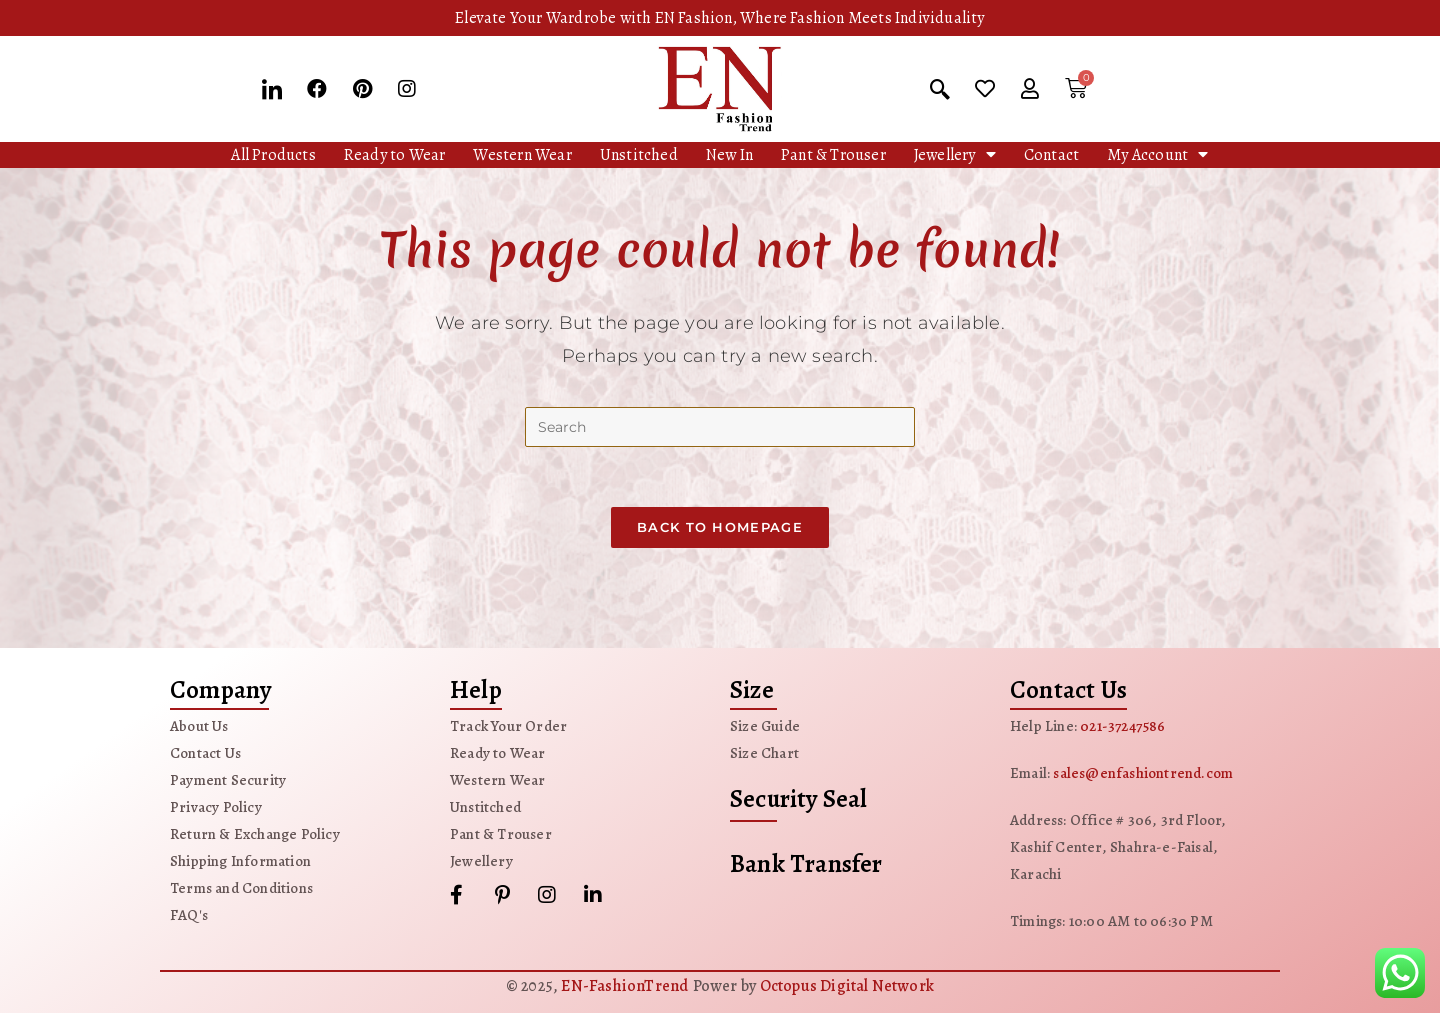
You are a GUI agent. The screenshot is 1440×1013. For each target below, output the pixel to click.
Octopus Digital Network (847, 986)
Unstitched (639, 155)
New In (729, 155)
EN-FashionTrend (624, 986)
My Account (1157, 154)
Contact (1051, 155)
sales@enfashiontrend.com (1143, 773)
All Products (273, 155)
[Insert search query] (720, 427)
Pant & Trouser (833, 155)
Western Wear (522, 155)
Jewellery (955, 154)
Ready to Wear (395, 155)
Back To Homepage (720, 527)
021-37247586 (1122, 726)
